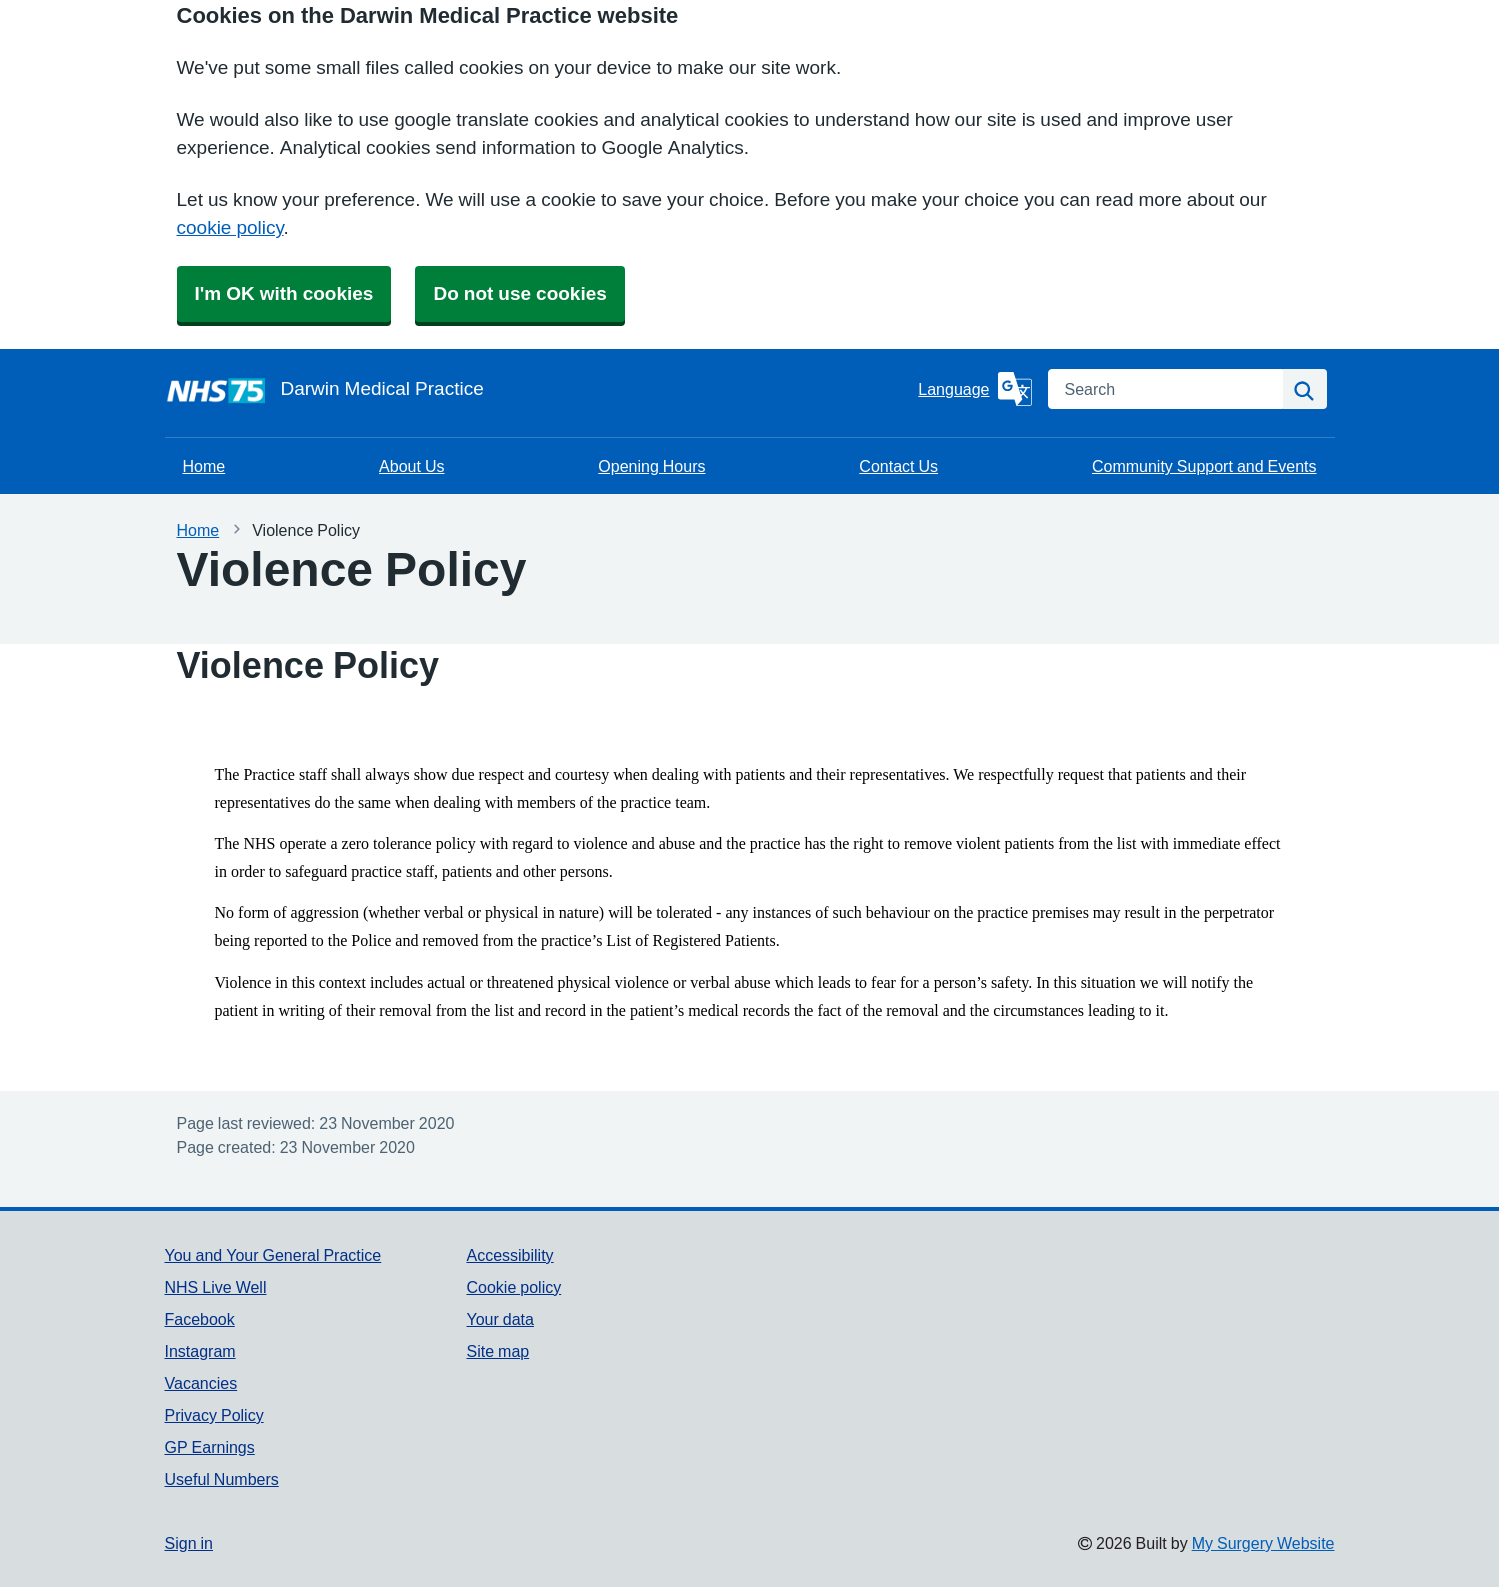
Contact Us (898, 466)
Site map (497, 1351)
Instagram (200, 1351)
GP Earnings (210, 1447)
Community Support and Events (1204, 466)
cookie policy (230, 227)
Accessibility (509, 1255)
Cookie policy (513, 1287)
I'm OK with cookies (284, 293)
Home (204, 466)
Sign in (189, 1543)
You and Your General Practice (273, 1255)
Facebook (200, 1319)
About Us (411, 466)
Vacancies (201, 1383)
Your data (499, 1319)
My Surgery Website (1263, 1543)
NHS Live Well (216, 1287)
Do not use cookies (519, 293)
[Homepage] (538, 389)
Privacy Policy (214, 1415)
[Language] (974, 389)
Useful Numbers (222, 1479)
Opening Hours (651, 466)
